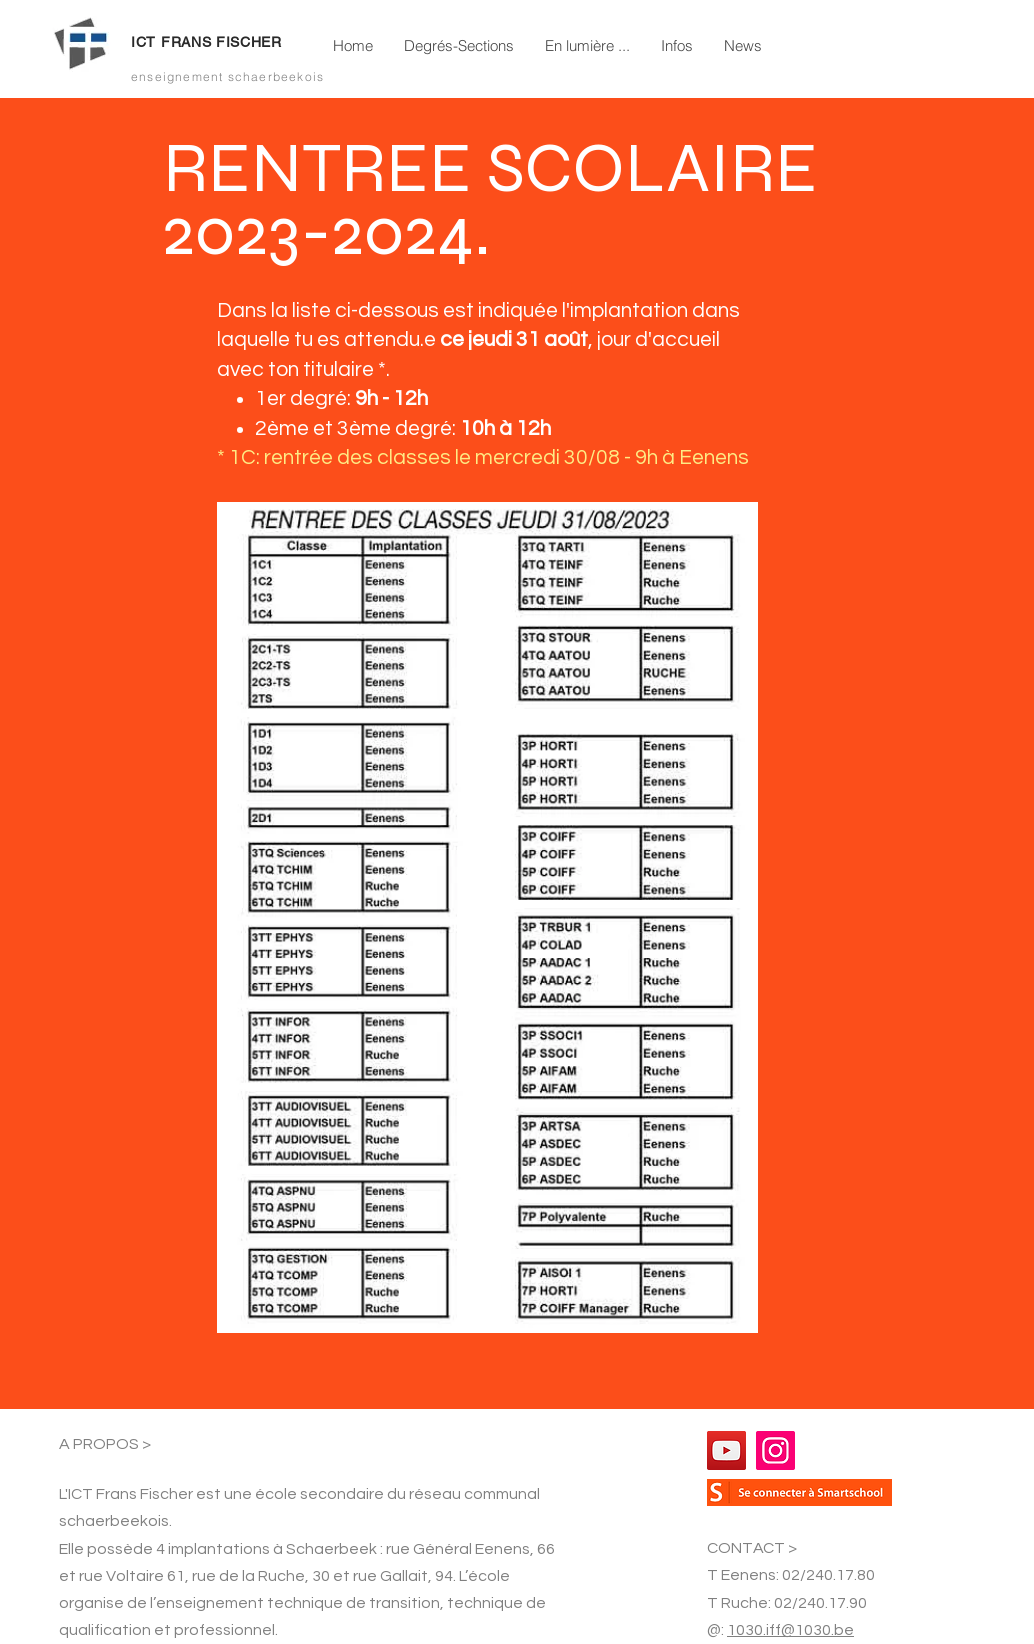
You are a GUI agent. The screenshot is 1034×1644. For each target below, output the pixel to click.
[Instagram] (775, 1450)
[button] (458, 46)
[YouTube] (726, 1450)
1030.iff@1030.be (790, 1630)
